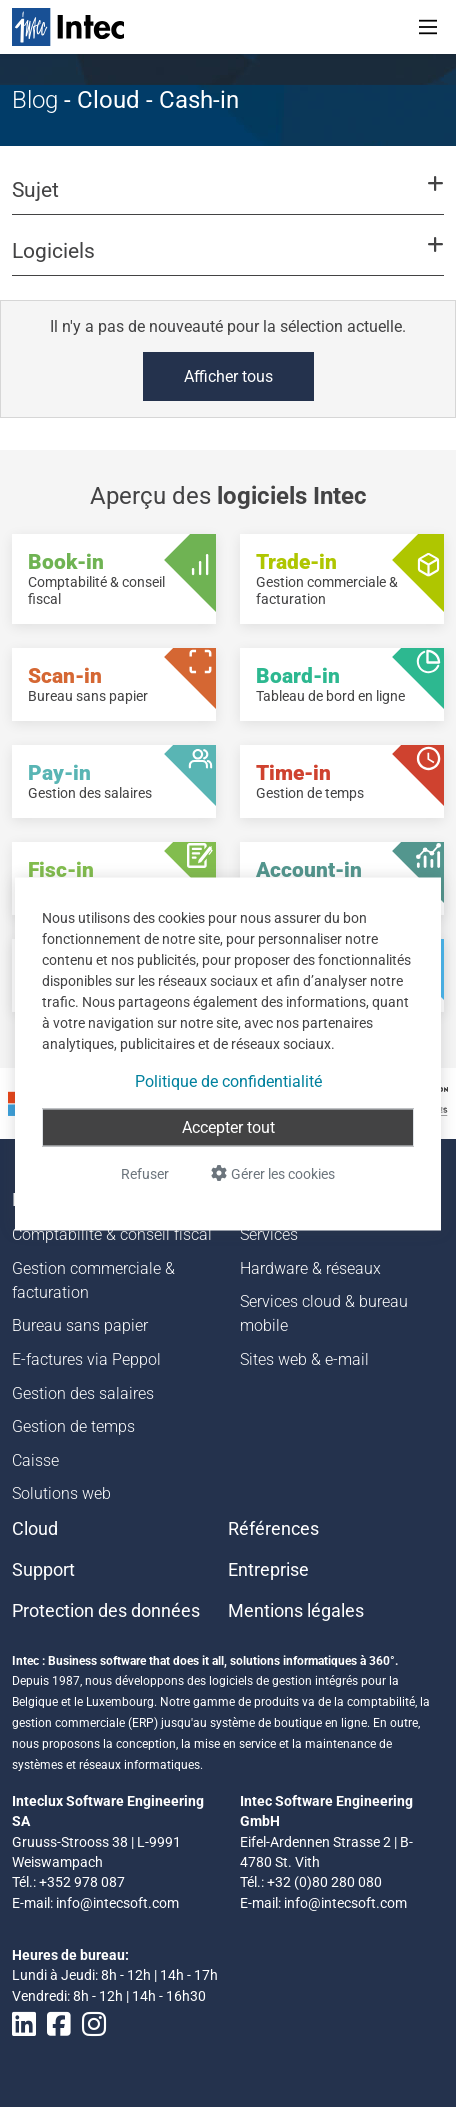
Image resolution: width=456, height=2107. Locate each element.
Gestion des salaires (83, 1393)
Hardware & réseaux (310, 1268)
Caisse (35, 1460)
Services (269, 1234)
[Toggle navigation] (428, 27)
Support (43, 1570)
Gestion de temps (73, 1426)
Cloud (35, 1529)
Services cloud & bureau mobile (324, 1313)
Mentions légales (296, 1611)
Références (273, 1529)
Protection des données (106, 1611)
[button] (228, 199)
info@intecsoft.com (117, 1903)
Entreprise (268, 1570)
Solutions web (61, 1493)
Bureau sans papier (80, 1325)
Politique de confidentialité (228, 1080)
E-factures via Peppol (86, 1359)
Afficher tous (228, 376)
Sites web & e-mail (304, 1359)
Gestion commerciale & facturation (93, 1280)
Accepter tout (228, 1126)
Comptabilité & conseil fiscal (112, 1234)
